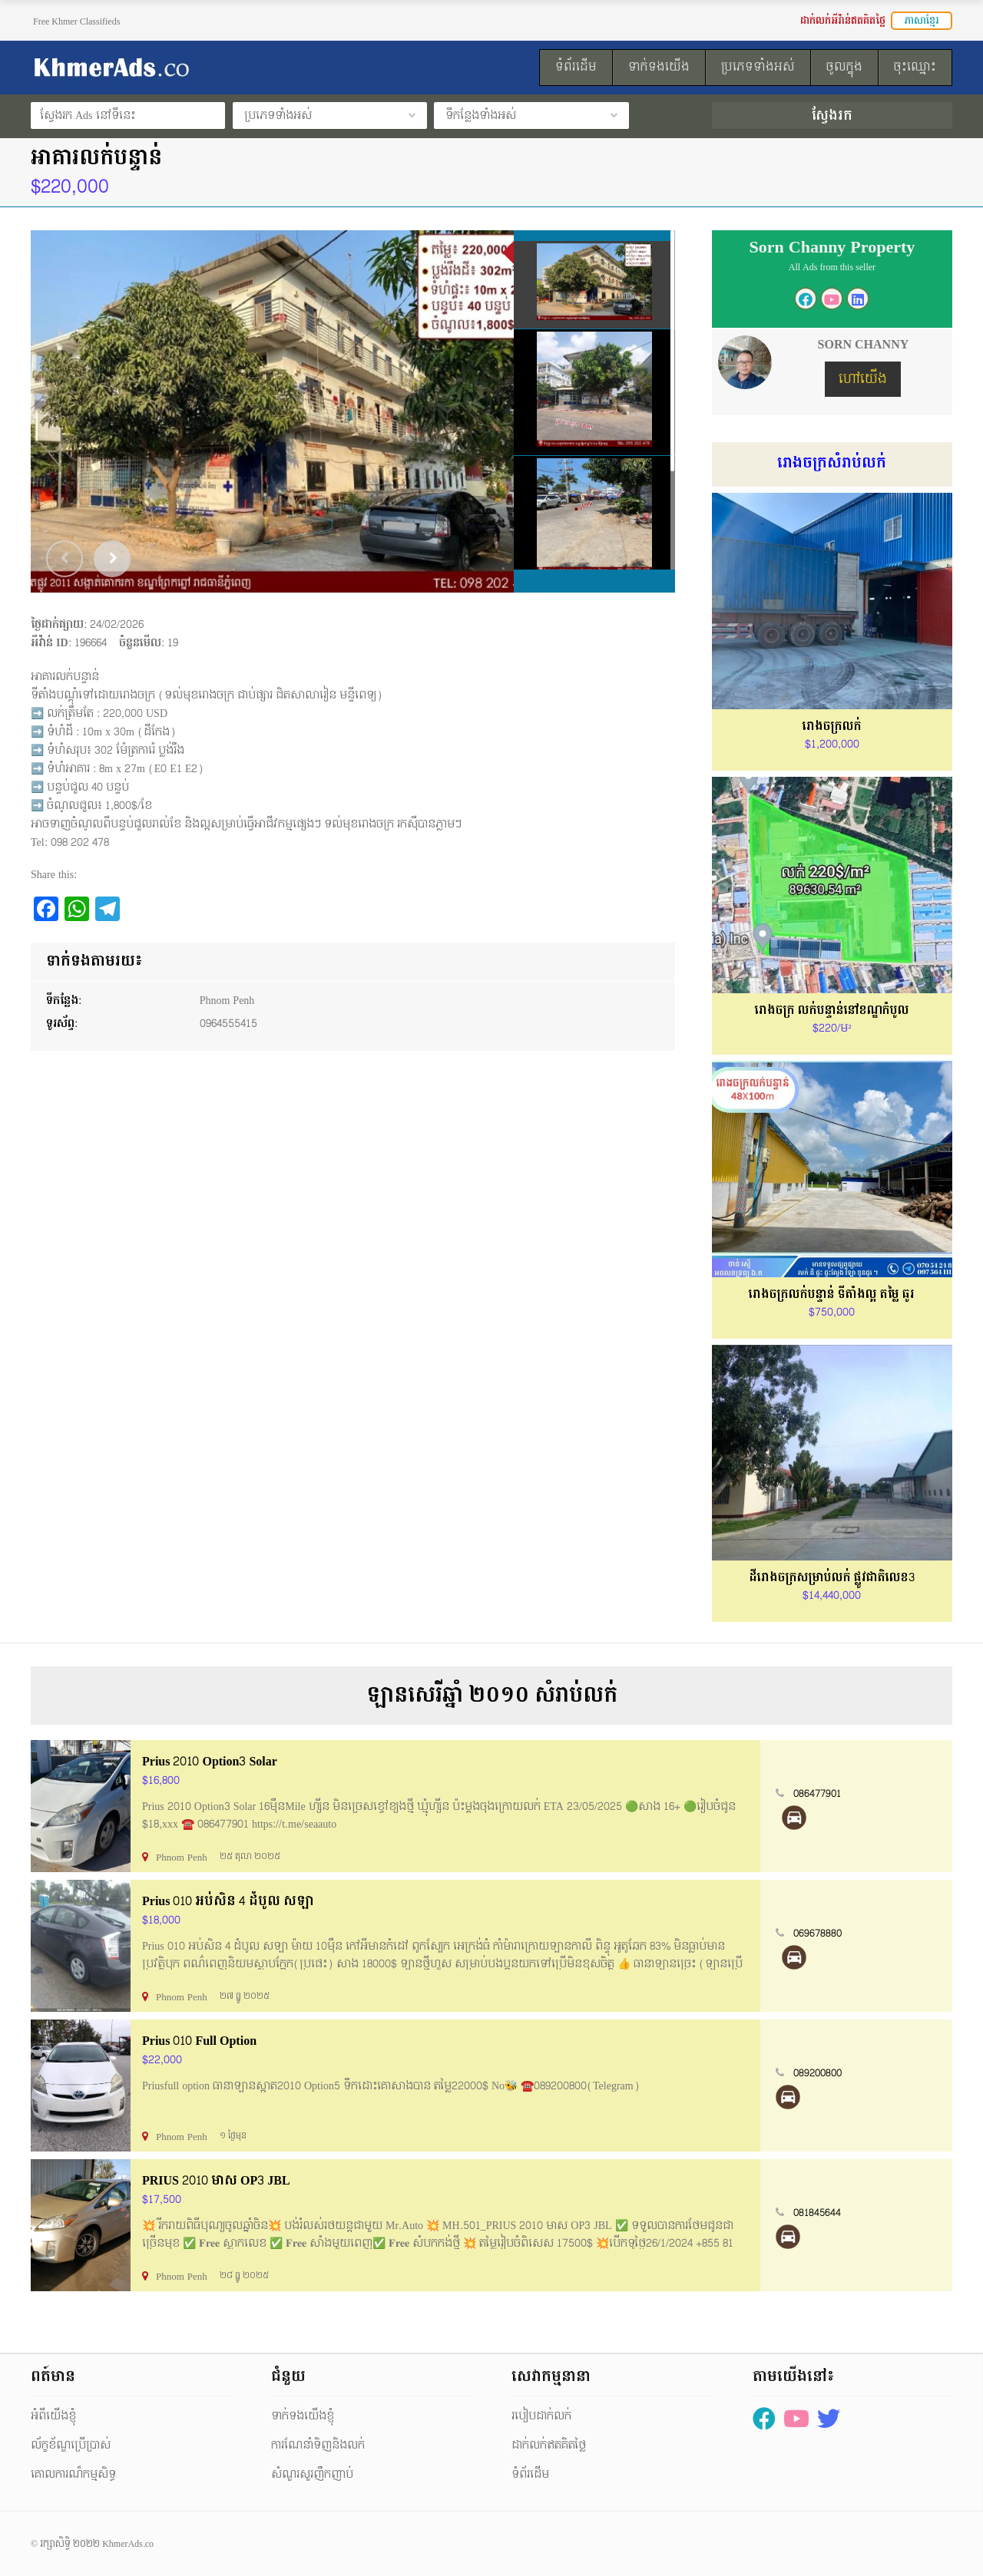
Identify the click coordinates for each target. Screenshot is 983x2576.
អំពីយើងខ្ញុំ (53, 2416)
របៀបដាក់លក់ (541, 2416)
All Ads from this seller (832, 267)
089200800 (817, 2073)
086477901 (817, 1794)
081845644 (817, 2213)
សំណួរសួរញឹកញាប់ (312, 2474)
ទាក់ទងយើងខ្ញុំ (302, 2416)
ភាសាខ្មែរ (921, 20)
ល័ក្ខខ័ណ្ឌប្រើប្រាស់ (71, 2445)
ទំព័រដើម (530, 2474)
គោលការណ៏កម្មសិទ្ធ (73, 2474)
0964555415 (228, 1023)
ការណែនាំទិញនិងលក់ (318, 2445)
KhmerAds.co (128, 2543)
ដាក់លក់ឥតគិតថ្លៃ (548, 2445)
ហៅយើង (863, 379)
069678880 (817, 1933)
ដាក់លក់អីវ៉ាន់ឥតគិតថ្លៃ (842, 20)
